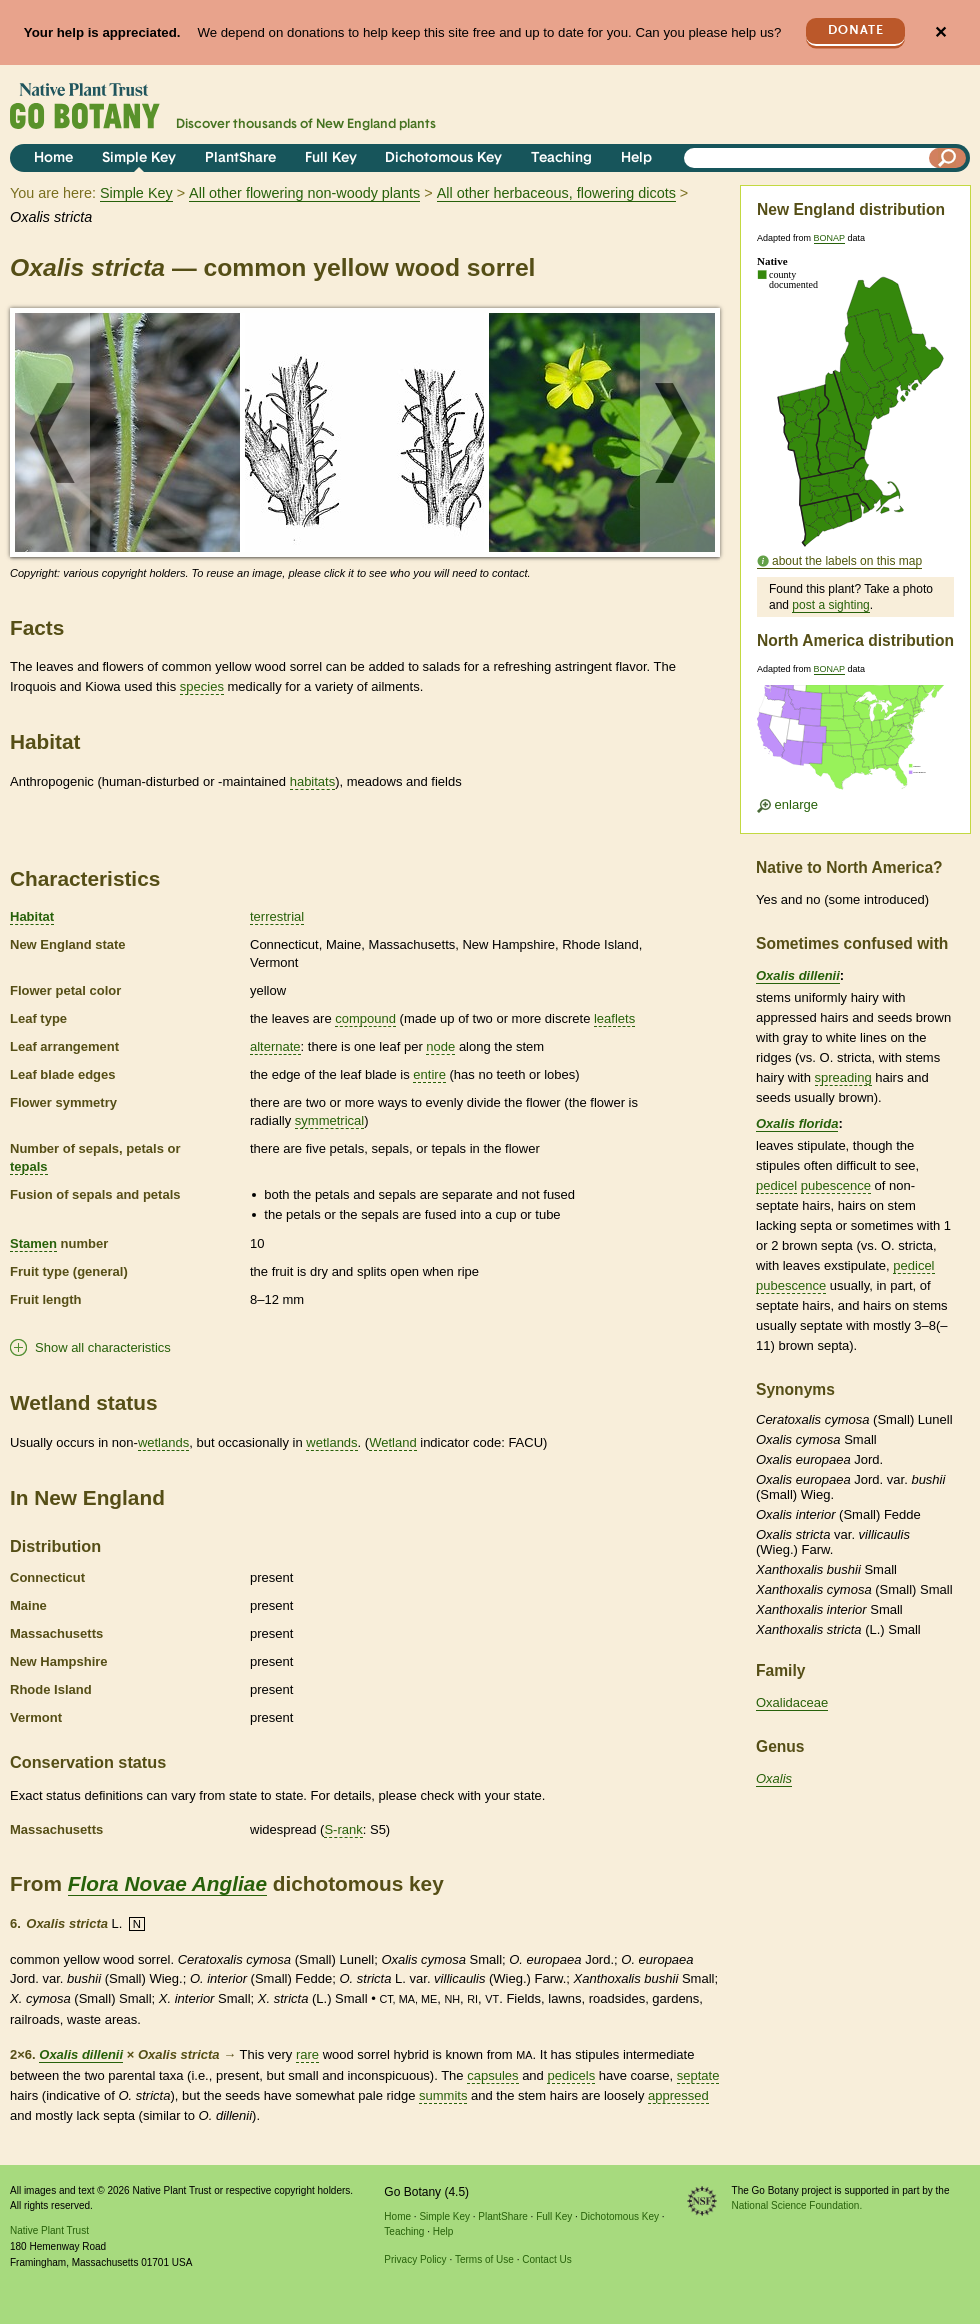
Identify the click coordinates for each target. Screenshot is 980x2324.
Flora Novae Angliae (167, 1883)
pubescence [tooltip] (836, 1185)
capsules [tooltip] (492, 2075)
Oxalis (774, 1778)
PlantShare (240, 158)
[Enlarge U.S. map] (855, 743)
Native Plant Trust (49, 2230)
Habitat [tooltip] (32, 916)
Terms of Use (484, 2259)
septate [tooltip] (698, 2075)
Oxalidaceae (792, 1702)
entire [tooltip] (429, 1074)
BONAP (829, 238)
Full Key (331, 158)
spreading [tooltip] (843, 1077)
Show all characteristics (103, 1347)
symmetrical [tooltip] (329, 1120)
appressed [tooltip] (678, 2095)
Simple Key (139, 158)
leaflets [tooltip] (614, 1018)
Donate (856, 30)
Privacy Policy (415, 2259)
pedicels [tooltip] (571, 2075)
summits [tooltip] (443, 2095)
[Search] (948, 158)
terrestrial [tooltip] (277, 916)
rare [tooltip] (307, 2054)
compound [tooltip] (365, 1018)
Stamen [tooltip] (33, 1243)
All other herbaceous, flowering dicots (556, 193)
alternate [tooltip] (275, 1046)
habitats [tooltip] (313, 781)
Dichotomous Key (443, 158)
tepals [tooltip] (29, 1166)
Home (53, 158)
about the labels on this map (847, 561)
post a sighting (830, 605)
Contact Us (546, 2259)
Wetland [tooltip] (392, 1442)
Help (636, 158)
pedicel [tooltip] (776, 1185)
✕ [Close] (940, 32)
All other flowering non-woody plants (304, 193)
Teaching (561, 158)
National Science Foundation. (797, 2205)
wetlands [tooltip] (163, 1442)
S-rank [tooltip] (343, 1829)
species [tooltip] (202, 686)
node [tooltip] (440, 1046)
